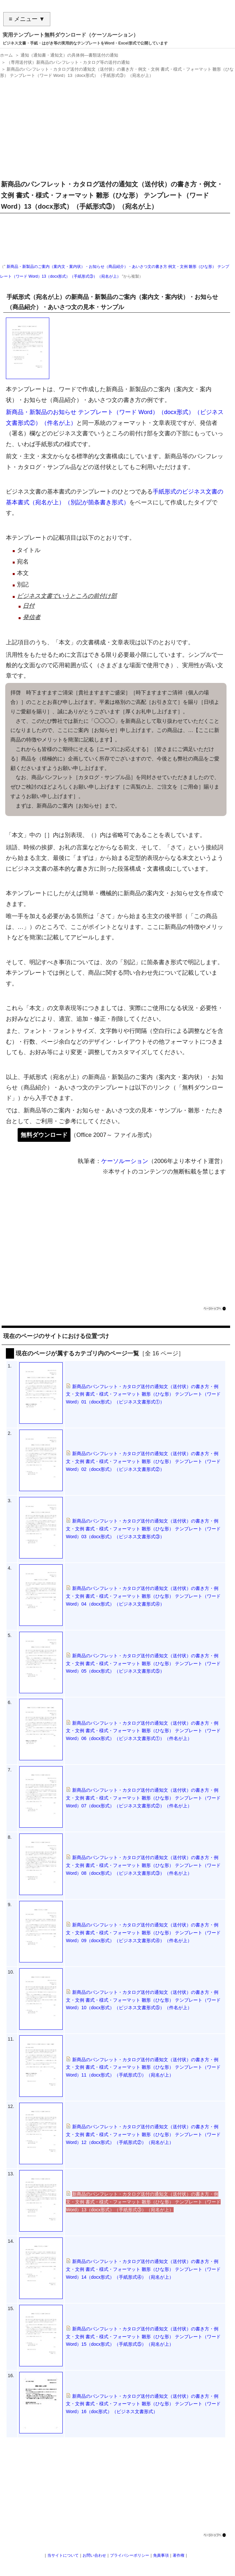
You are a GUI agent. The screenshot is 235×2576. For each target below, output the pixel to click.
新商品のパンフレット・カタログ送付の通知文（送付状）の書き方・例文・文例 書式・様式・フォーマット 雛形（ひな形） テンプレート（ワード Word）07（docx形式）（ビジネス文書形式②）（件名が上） (143, 1797)
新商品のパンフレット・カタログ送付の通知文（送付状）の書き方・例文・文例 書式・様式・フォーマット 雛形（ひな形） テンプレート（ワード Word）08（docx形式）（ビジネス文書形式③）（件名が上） (143, 1865)
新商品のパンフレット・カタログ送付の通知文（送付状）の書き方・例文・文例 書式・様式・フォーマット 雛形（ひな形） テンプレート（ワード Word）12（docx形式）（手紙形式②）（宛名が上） (143, 2134)
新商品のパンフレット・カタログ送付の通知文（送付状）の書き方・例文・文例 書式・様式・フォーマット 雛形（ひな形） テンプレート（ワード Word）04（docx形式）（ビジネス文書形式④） (143, 1596)
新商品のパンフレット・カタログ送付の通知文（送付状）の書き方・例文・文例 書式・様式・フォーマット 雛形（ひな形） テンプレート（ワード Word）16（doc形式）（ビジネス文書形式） (143, 2403)
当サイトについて (63, 2555)
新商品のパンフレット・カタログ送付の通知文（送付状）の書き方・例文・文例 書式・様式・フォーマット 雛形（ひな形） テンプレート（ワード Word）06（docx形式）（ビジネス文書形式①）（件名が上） (143, 1730)
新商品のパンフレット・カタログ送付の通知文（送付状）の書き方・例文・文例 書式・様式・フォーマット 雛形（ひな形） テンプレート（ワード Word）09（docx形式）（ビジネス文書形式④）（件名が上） (143, 1932)
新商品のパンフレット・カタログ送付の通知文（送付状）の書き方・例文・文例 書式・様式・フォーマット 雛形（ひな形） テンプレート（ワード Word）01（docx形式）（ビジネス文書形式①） (143, 1394)
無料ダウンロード (44, 1135)
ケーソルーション (124, 1161)
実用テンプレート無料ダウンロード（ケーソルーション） (70, 35)
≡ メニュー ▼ (27, 19)
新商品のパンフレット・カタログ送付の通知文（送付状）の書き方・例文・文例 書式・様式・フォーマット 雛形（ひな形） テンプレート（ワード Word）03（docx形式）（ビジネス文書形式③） (143, 1528)
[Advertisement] (116, 126)
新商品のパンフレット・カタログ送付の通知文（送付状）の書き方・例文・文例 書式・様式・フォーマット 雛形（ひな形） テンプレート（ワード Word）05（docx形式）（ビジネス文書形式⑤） (143, 1663)
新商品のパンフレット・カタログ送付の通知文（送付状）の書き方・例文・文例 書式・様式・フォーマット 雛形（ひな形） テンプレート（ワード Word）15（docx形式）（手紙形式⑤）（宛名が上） (143, 2336)
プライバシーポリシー (129, 2555)
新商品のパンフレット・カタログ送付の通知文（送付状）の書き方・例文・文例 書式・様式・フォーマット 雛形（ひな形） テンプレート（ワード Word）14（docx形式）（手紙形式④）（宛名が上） (143, 2269)
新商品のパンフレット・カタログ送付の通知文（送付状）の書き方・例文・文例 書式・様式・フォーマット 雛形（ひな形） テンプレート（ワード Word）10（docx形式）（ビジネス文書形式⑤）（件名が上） (143, 2000)
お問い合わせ (94, 2555)
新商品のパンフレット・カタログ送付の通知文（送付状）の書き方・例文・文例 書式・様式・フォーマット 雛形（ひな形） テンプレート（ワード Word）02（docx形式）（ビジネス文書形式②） (143, 1461)
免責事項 (161, 2555)
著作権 (178, 2555)
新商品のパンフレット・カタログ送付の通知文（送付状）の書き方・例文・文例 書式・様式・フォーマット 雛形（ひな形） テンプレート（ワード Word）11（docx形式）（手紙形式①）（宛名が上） (143, 2067)
